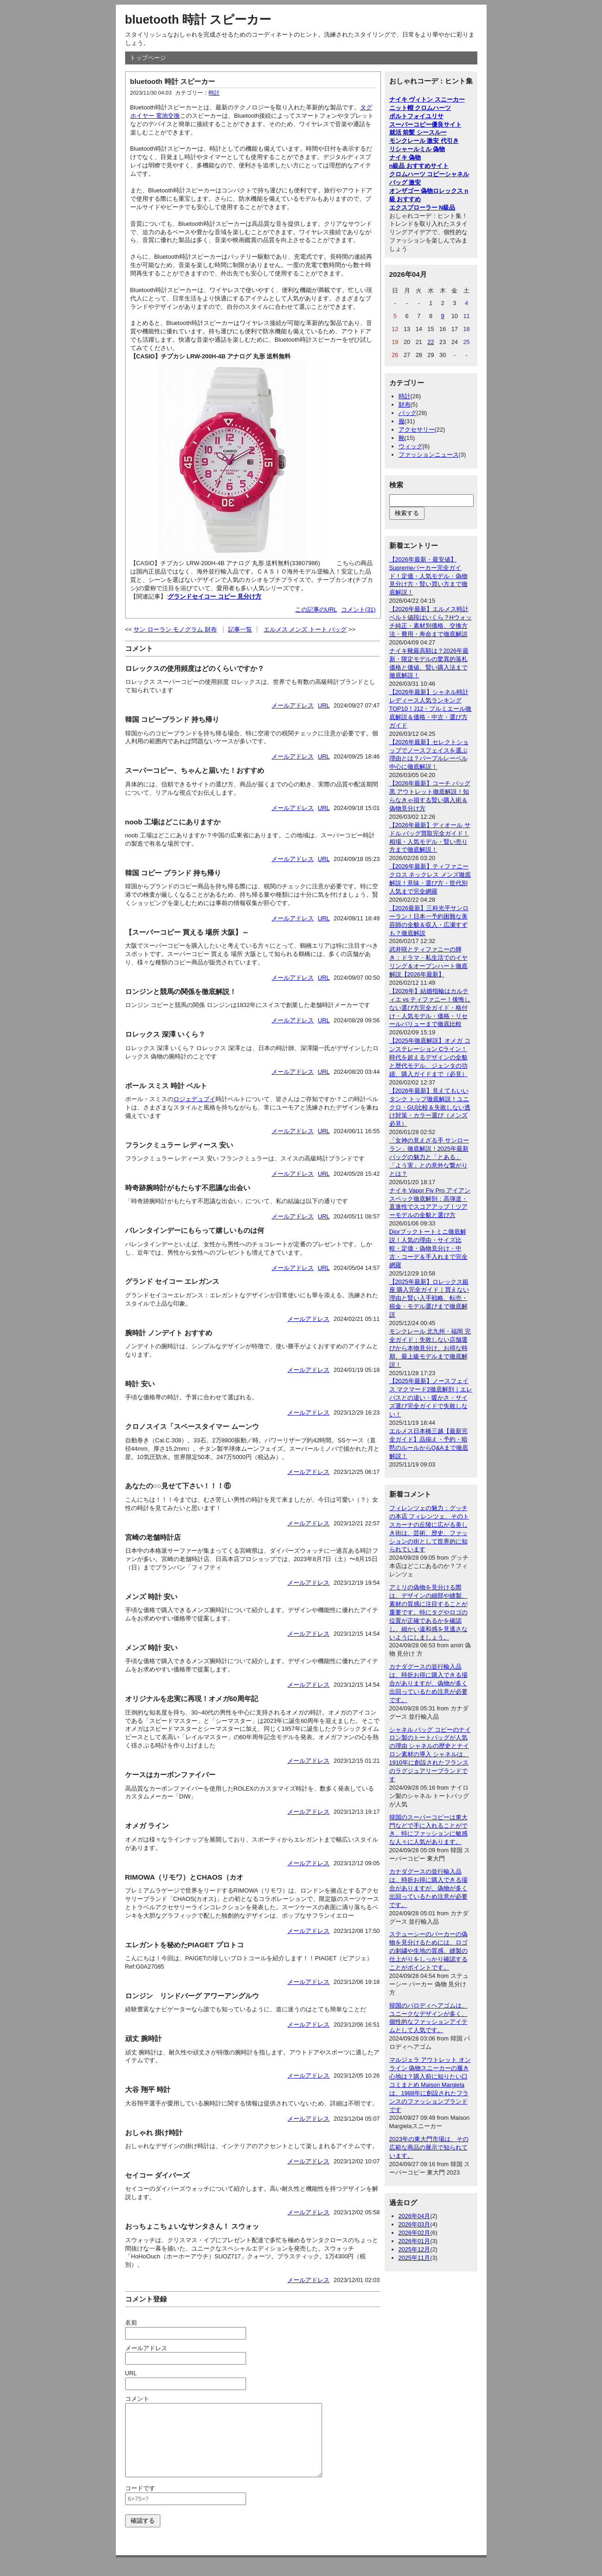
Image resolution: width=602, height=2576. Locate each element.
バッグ (408, 412)
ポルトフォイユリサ (416, 116)
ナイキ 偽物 (405, 157)
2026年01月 (415, 2241)
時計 (214, 93)
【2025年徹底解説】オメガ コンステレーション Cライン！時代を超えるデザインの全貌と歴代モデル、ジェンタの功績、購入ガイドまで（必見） (429, 1057)
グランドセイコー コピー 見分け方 (214, 596)
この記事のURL (316, 609)
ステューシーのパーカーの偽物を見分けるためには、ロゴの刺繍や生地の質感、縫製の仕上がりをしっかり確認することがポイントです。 (428, 1951)
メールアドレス (293, 705)
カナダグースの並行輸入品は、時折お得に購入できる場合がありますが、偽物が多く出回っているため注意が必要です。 (428, 1683)
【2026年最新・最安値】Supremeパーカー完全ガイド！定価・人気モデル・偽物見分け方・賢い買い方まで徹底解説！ (428, 576)
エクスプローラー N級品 (422, 207)
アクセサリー (417, 429)
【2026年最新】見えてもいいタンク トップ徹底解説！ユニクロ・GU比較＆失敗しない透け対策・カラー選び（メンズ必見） (429, 1107)
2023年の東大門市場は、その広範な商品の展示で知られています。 (429, 2147)
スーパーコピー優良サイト (425, 124)
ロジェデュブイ (194, 1099)
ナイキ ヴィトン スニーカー (427, 99)
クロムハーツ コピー (417, 174)
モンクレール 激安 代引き (424, 140)
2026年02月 (415, 2232)
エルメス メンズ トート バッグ (305, 629)
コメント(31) (358, 609)
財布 (405, 404)
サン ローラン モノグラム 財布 (175, 629)
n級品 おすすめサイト (419, 165)
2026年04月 (415, 2216)
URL (324, 705)
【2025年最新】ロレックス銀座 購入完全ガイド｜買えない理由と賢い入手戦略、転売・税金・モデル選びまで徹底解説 (429, 1298)
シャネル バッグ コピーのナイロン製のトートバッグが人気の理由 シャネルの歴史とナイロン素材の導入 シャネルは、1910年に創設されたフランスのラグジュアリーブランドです (430, 1754)
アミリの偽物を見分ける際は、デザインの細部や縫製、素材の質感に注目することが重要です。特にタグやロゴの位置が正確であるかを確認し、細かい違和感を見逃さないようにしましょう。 (428, 1612)
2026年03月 (415, 2224)
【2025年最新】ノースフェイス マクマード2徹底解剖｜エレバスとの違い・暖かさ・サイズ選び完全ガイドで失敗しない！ (431, 1397)
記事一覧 (240, 629)
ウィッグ (411, 446)
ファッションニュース (429, 454)
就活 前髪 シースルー (418, 132)
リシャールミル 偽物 (417, 149)
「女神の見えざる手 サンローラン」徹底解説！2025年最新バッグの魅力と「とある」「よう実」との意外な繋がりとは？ (429, 1157)
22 (430, 341)
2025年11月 (415, 2257)
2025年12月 (415, 2249)
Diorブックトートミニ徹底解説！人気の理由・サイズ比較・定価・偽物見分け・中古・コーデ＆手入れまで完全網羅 (428, 1248)
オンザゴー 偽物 (411, 190)
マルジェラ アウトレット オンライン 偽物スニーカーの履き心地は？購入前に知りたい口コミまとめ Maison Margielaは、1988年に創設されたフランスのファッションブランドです (430, 2084)
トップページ (148, 57)
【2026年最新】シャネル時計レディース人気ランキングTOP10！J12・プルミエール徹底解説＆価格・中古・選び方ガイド (430, 709)
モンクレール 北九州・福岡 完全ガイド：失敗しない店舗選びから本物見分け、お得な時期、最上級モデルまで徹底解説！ (430, 1348)
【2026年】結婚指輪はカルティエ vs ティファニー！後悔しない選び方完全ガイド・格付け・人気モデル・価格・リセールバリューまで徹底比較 (430, 1008)
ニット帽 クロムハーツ (420, 107)
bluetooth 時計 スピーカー (198, 19)
